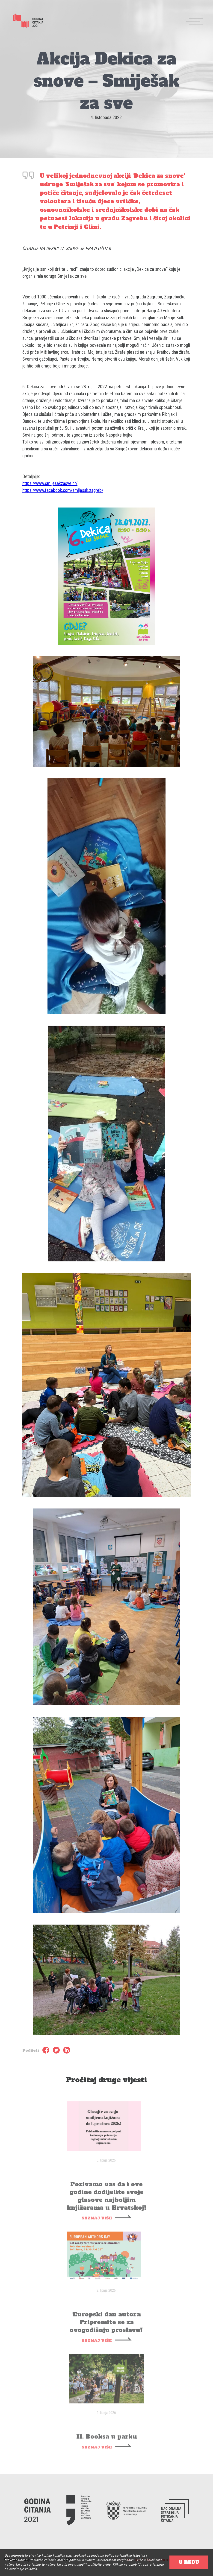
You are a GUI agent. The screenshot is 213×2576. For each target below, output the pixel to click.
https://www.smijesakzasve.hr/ (49, 483)
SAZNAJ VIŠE (97, 2233)
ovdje (107, 2564)
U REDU (189, 2562)
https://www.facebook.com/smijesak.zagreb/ (62, 490)
